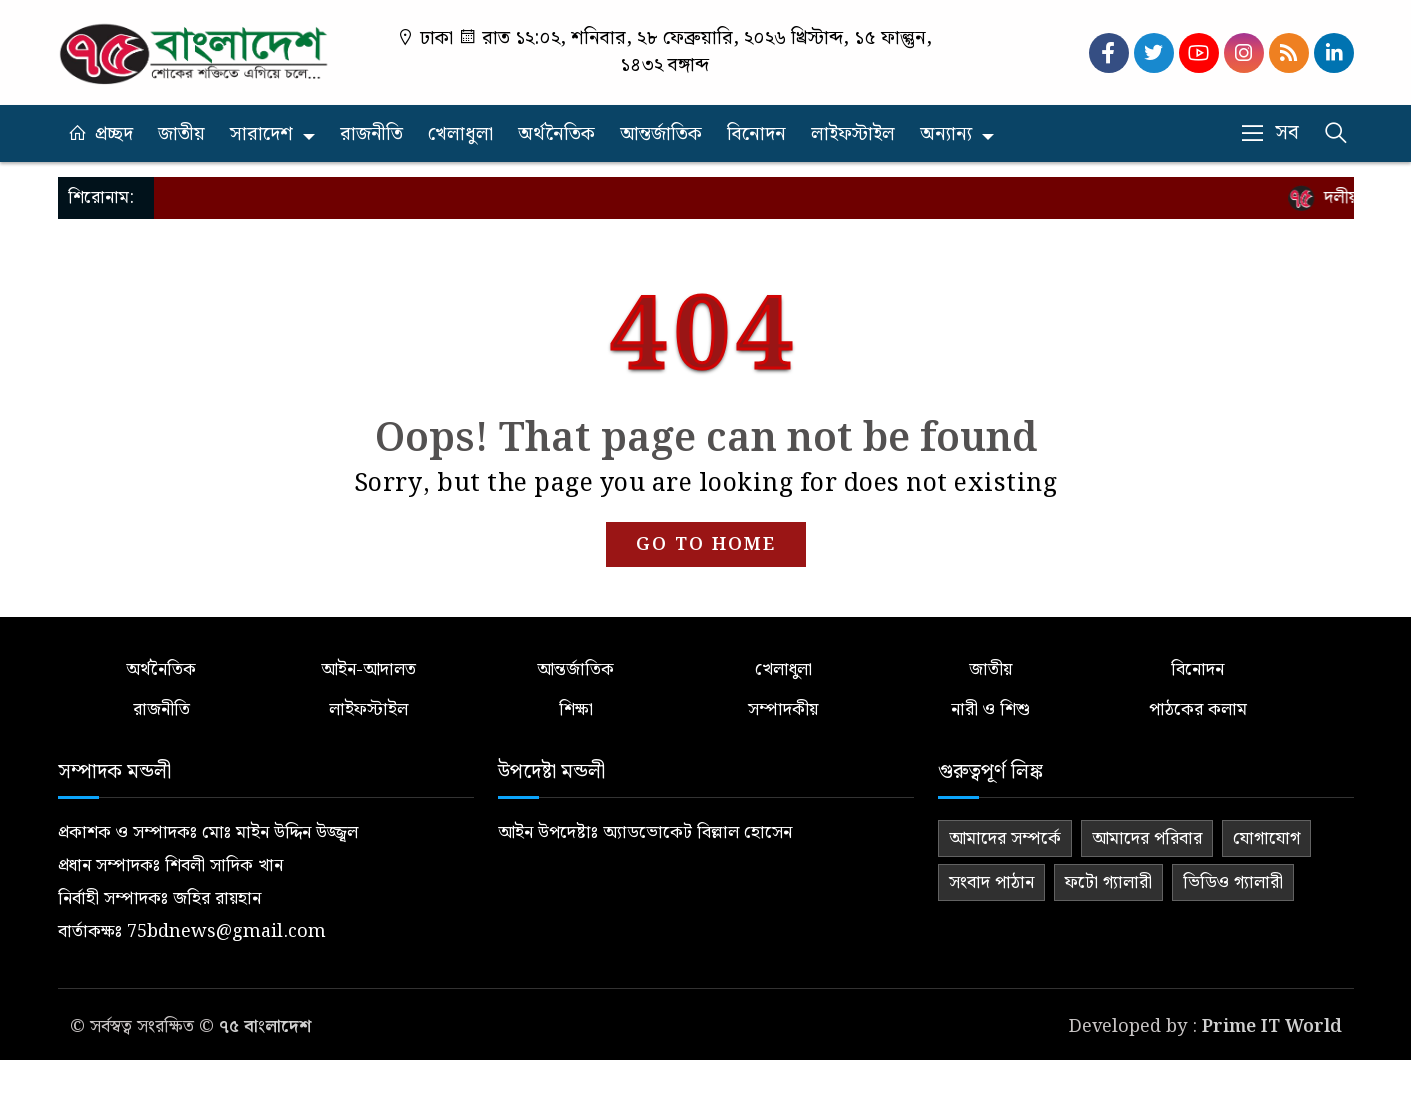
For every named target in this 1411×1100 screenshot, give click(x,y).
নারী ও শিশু (990, 709)
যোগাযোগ (1266, 838)
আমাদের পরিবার (1147, 838)
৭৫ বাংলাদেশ (265, 1026)
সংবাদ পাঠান (991, 882)
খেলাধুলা (460, 134)
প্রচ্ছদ (114, 134)
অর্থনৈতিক (556, 134)
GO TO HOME (706, 544)
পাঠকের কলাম (1198, 709)
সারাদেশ (261, 134)
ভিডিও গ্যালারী (1233, 882)
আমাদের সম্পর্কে (1005, 838)
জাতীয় (181, 134)
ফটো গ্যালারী (1108, 882)
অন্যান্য (946, 134)
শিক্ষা (576, 709)
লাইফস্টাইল (853, 134)
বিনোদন (756, 134)
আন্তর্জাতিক (661, 134)
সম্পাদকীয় (783, 709)
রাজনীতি (371, 134)
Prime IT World (1272, 1026)
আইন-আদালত (368, 669)
